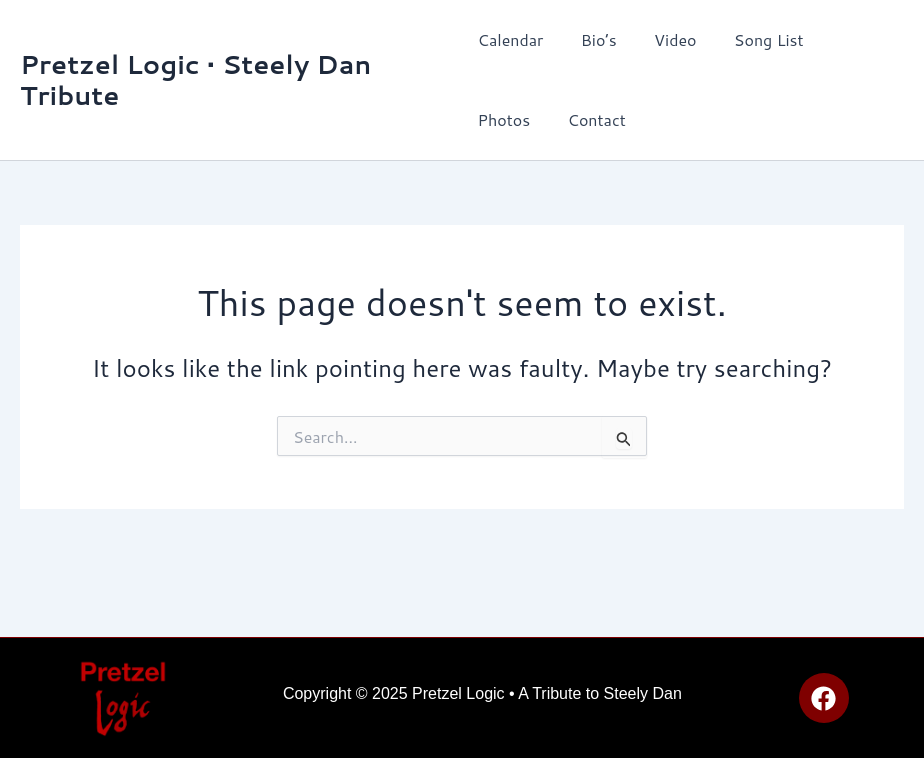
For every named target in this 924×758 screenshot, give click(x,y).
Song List (753, 39)
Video (664, 39)
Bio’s (593, 39)
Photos (846, 39)
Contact (507, 119)
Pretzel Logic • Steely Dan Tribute (195, 79)
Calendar (511, 39)
